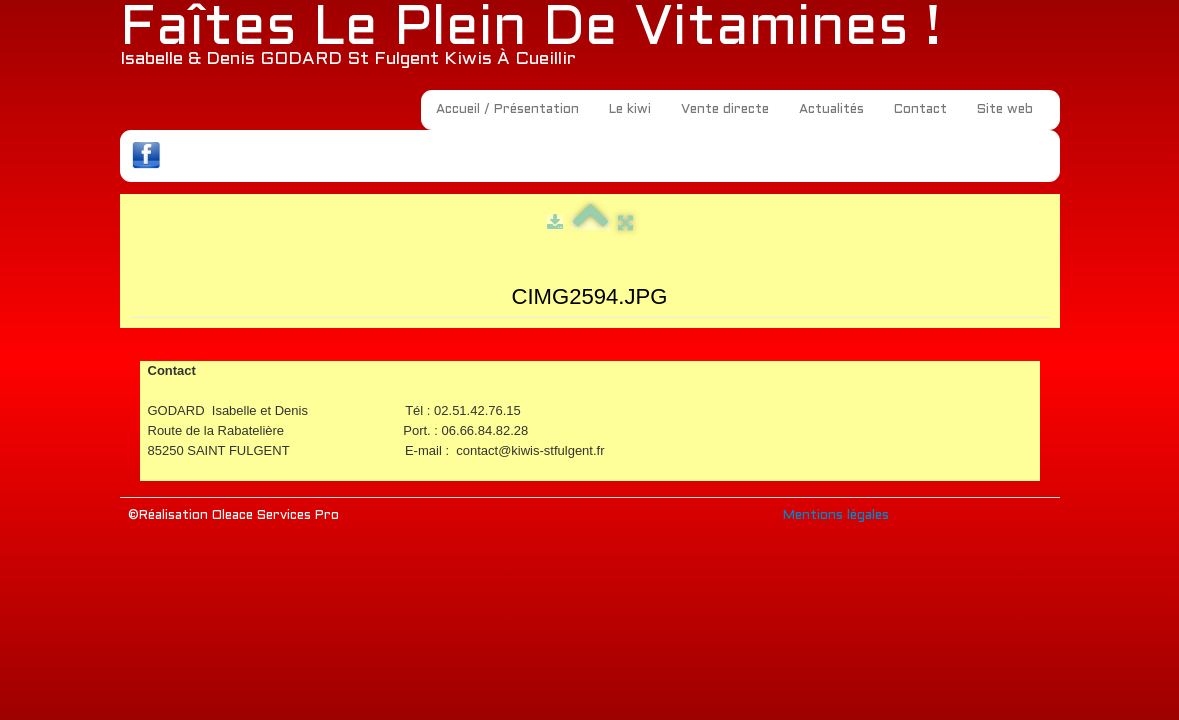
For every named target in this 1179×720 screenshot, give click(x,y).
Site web (1005, 110)
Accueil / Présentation (507, 110)
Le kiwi (630, 110)
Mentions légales (836, 516)
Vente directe (725, 110)
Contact (920, 110)
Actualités (831, 110)
